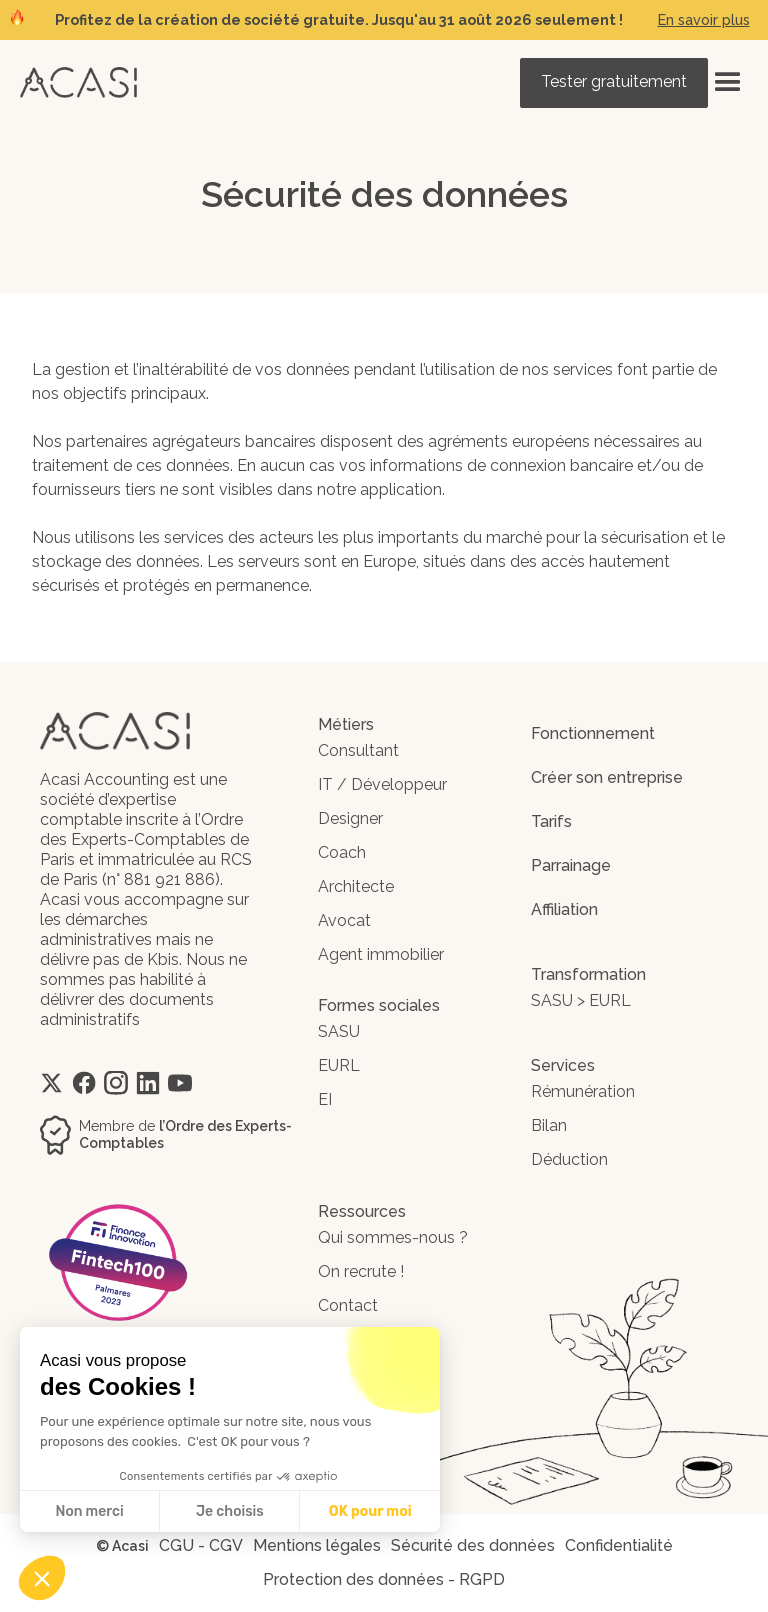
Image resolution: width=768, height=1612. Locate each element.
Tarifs (551, 821)
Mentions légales (317, 1545)
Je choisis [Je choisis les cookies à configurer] (230, 1511)
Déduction (569, 1159)
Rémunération (583, 1091)
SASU (339, 1031)
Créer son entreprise (607, 777)
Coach (342, 852)
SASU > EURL (581, 1000)
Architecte (356, 886)
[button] (728, 83)
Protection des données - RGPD (384, 1579)
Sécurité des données (473, 1545)
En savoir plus (704, 19)
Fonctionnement (593, 733)
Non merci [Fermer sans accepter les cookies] (89, 1511)
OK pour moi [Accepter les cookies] (370, 1511)
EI (325, 1099)
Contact (348, 1305)
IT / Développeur (382, 784)
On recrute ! (361, 1271)
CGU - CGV (201, 1545)
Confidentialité (619, 1545)
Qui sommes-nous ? (393, 1237)
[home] (78, 82)
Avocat (344, 920)
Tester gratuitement (614, 81)
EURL (339, 1065)
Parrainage (571, 865)
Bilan (549, 1125)
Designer (350, 818)
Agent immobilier (381, 954)
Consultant (358, 750)
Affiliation (564, 909)
